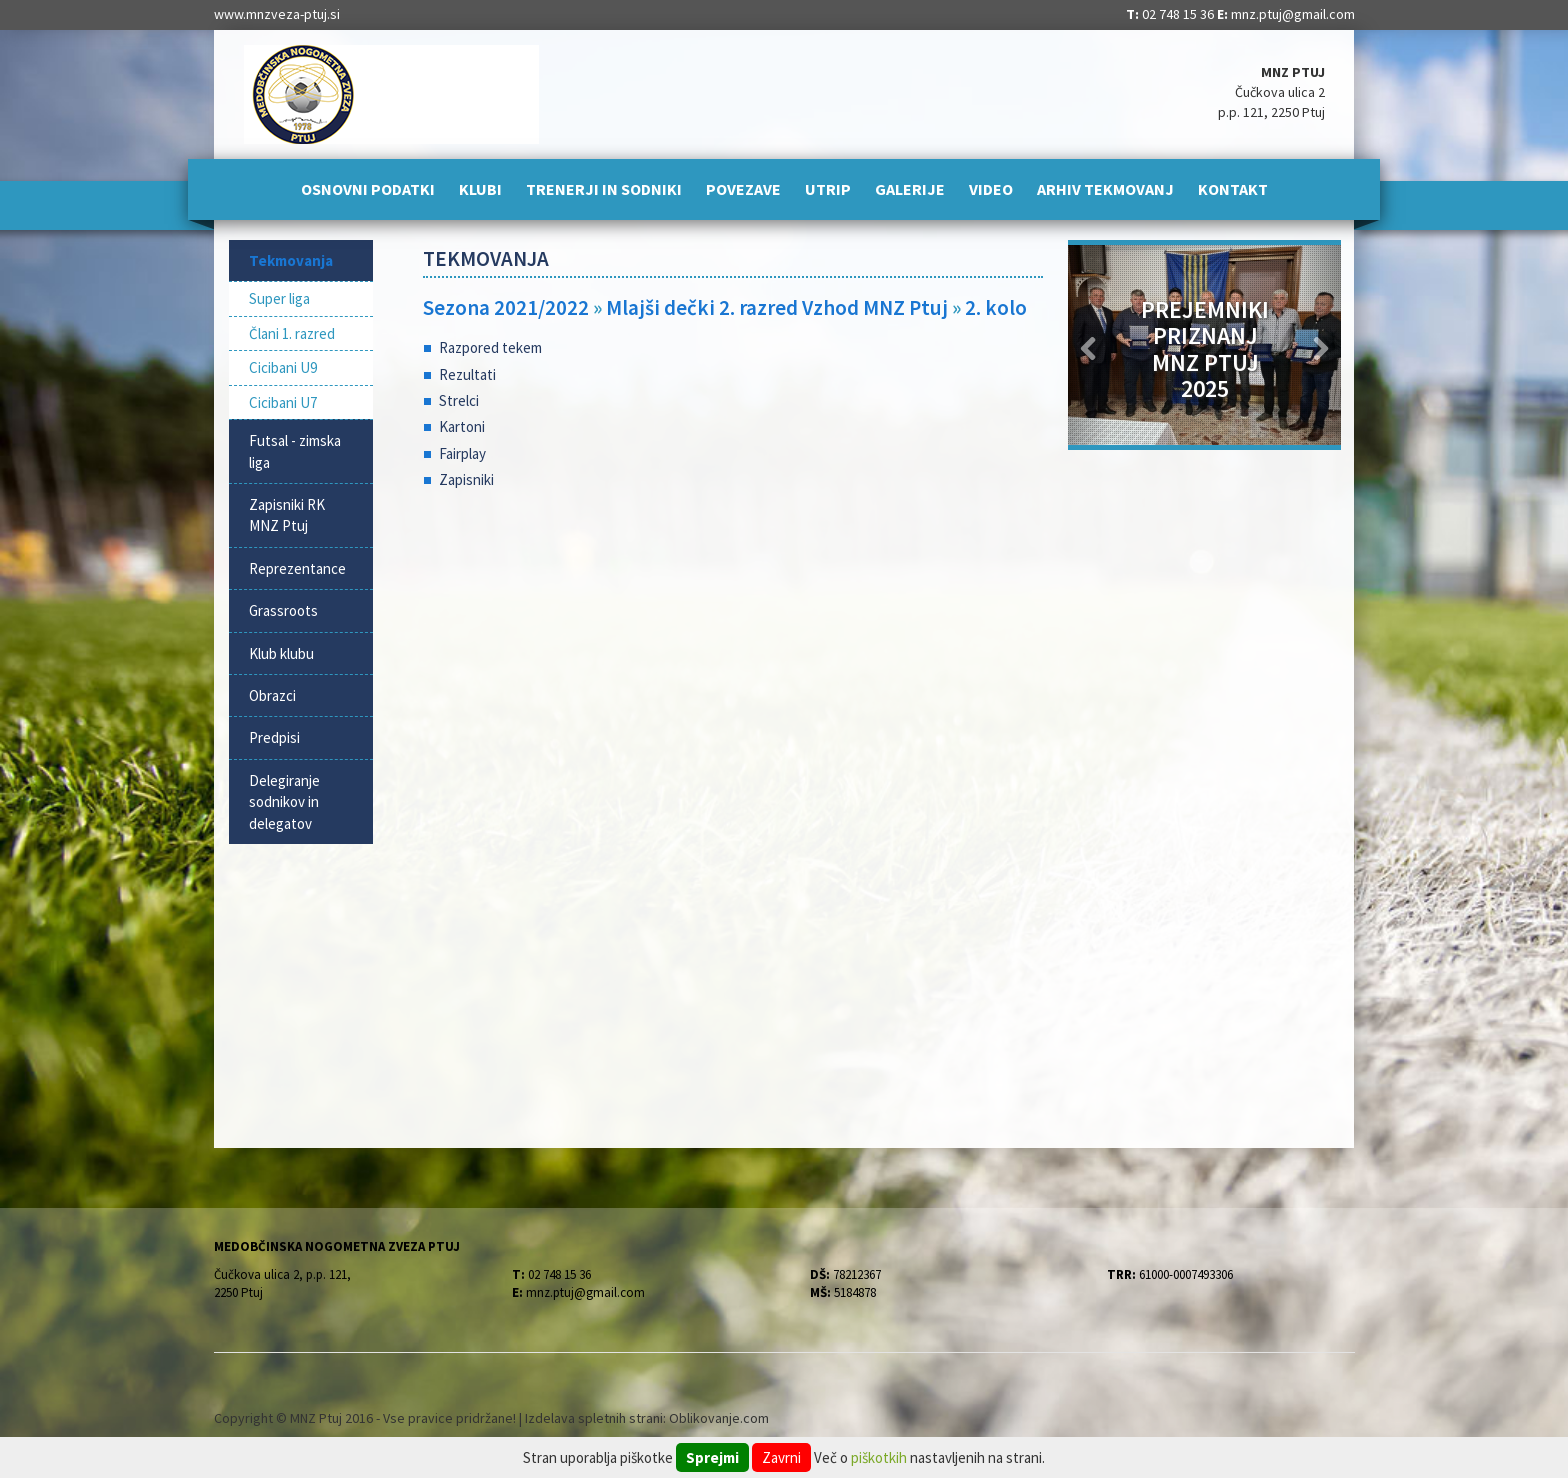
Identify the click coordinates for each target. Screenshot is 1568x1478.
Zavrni (781, 1457)
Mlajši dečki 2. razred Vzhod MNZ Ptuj (777, 307)
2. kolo (996, 307)
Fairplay (462, 453)
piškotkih (879, 1457)
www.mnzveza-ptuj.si (277, 14)
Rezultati (467, 374)
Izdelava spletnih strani (594, 1418)
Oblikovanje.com (719, 1418)
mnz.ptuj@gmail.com (1293, 14)
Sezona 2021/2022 (506, 307)
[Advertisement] (733, 666)
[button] (1088, 345)
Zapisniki (466, 479)
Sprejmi (712, 1457)
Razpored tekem (490, 347)
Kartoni (462, 426)
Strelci (459, 400)
